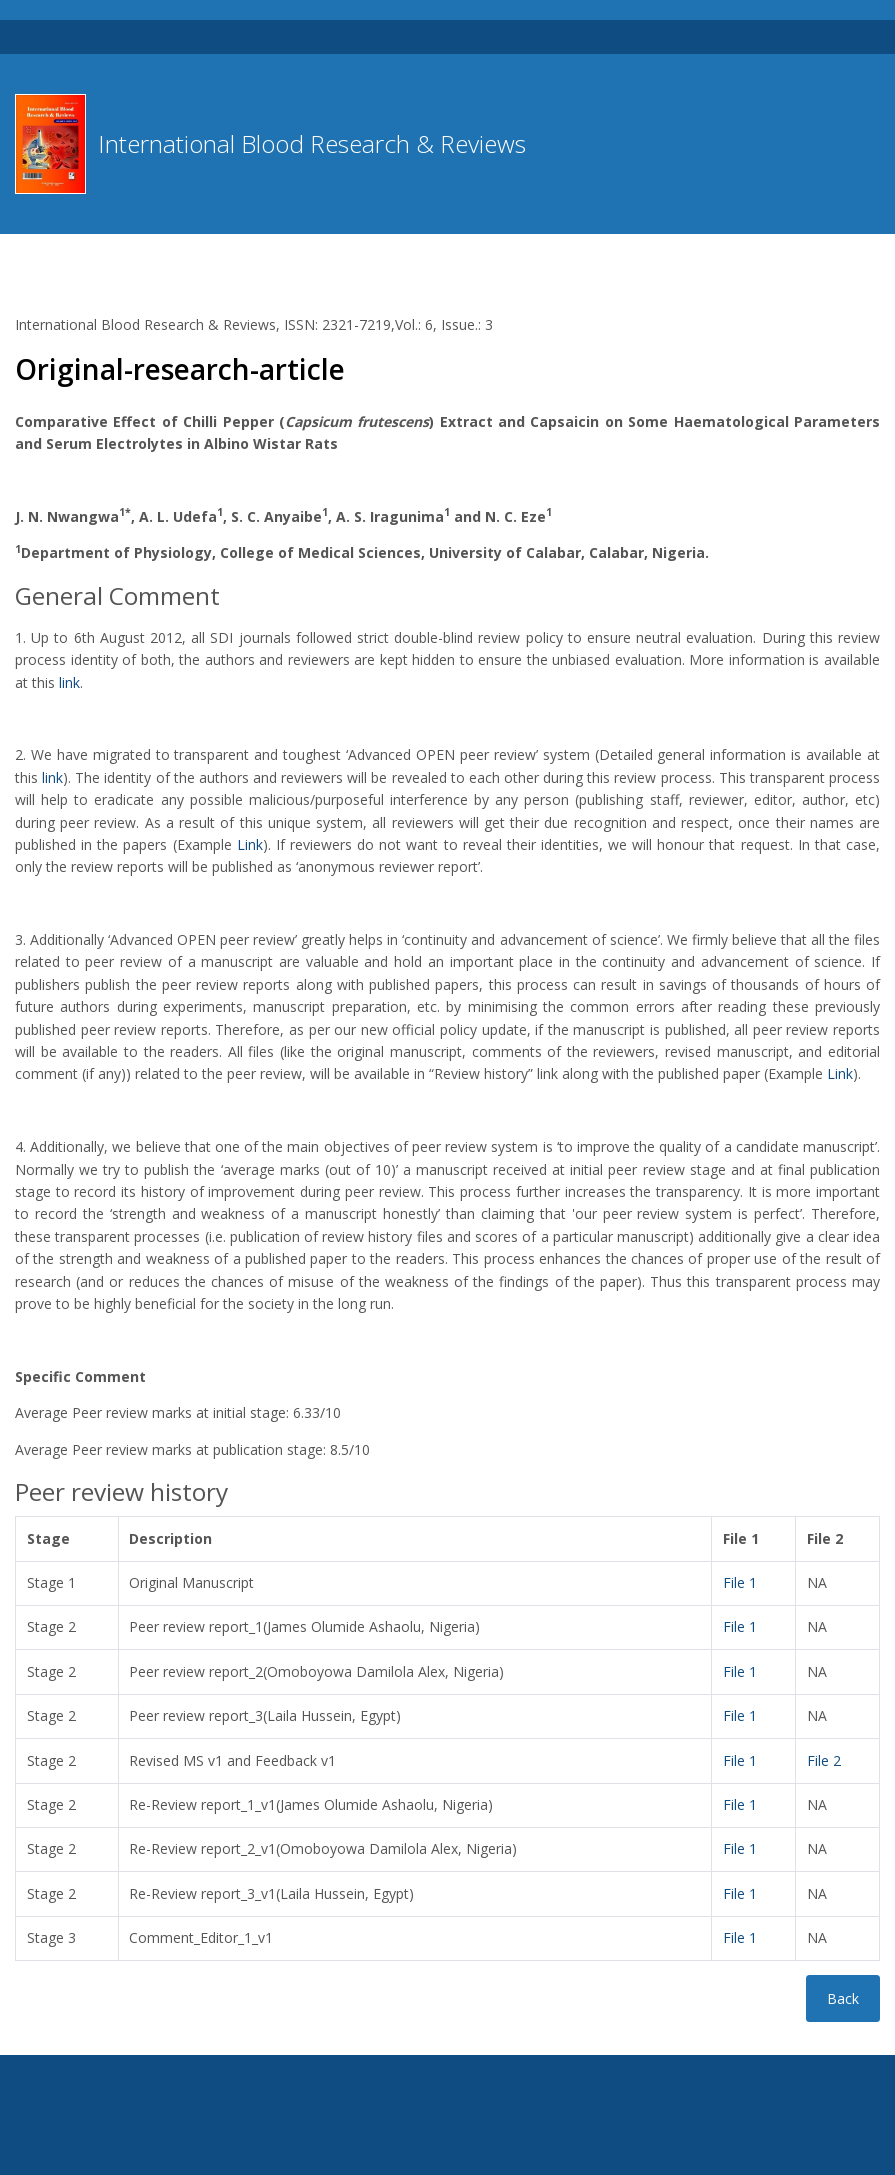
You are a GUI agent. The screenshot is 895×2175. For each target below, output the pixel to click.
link (69, 682)
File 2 (824, 1760)
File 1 (740, 1582)
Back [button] (843, 1998)
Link (250, 844)
